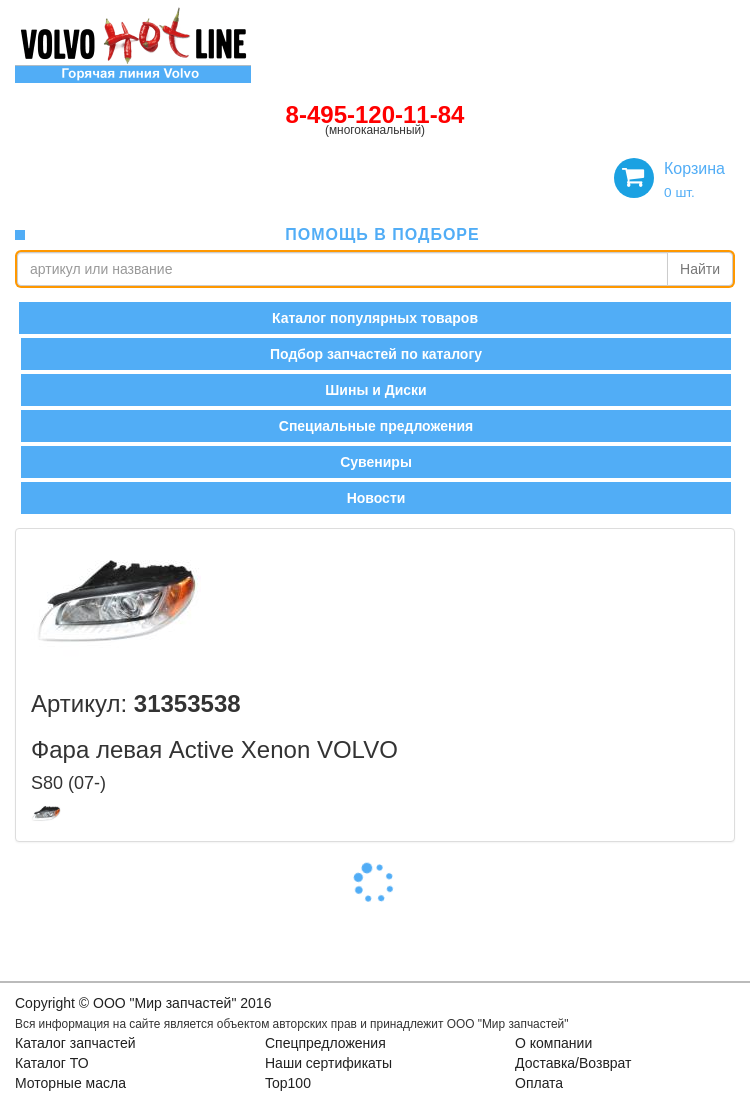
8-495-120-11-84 (375, 114)
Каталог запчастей (75, 1043)
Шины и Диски (375, 390)
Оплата (539, 1083)
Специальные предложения (376, 426)
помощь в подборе (382, 234)
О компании (553, 1043)
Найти (700, 269)
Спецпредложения (325, 1043)
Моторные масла (70, 1083)
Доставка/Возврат (573, 1063)
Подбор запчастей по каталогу (376, 354)
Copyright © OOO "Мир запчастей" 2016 (143, 1003)
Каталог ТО (52, 1063)
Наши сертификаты (328, 1063)
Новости (376, 498)
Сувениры (376, 462)
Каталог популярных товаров (375, 318)
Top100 (288, 1083)
